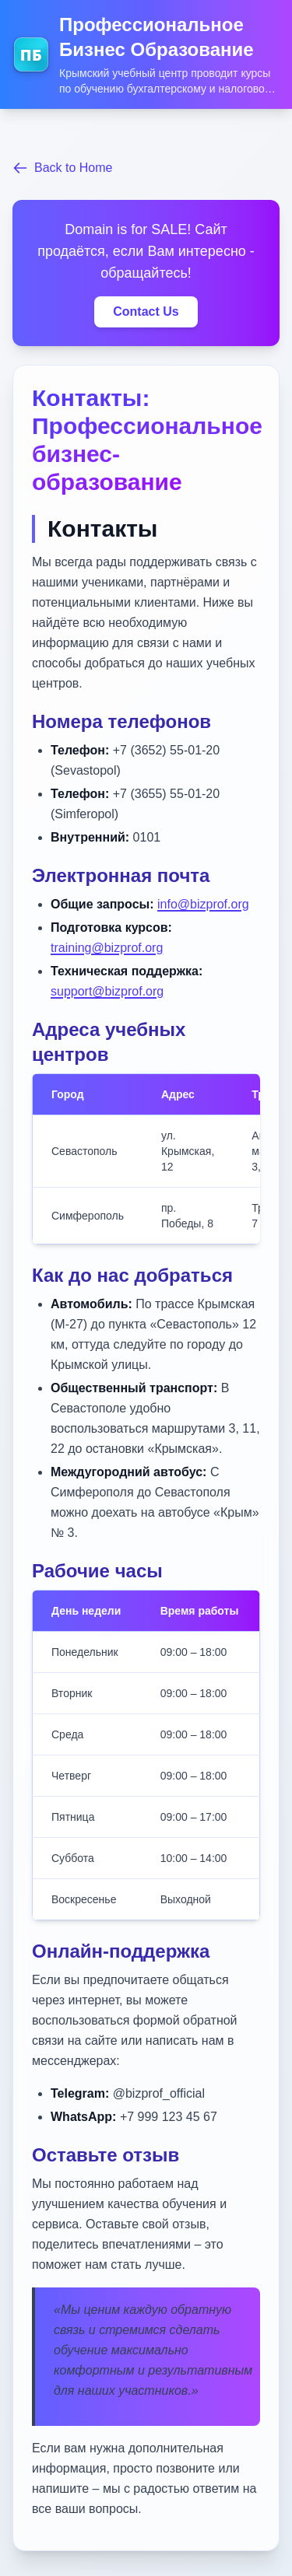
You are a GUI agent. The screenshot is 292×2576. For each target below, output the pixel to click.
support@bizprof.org (107, 991)
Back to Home (62, 168)
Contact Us (145, 311)
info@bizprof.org (203, 904)
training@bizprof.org (107, 947)
